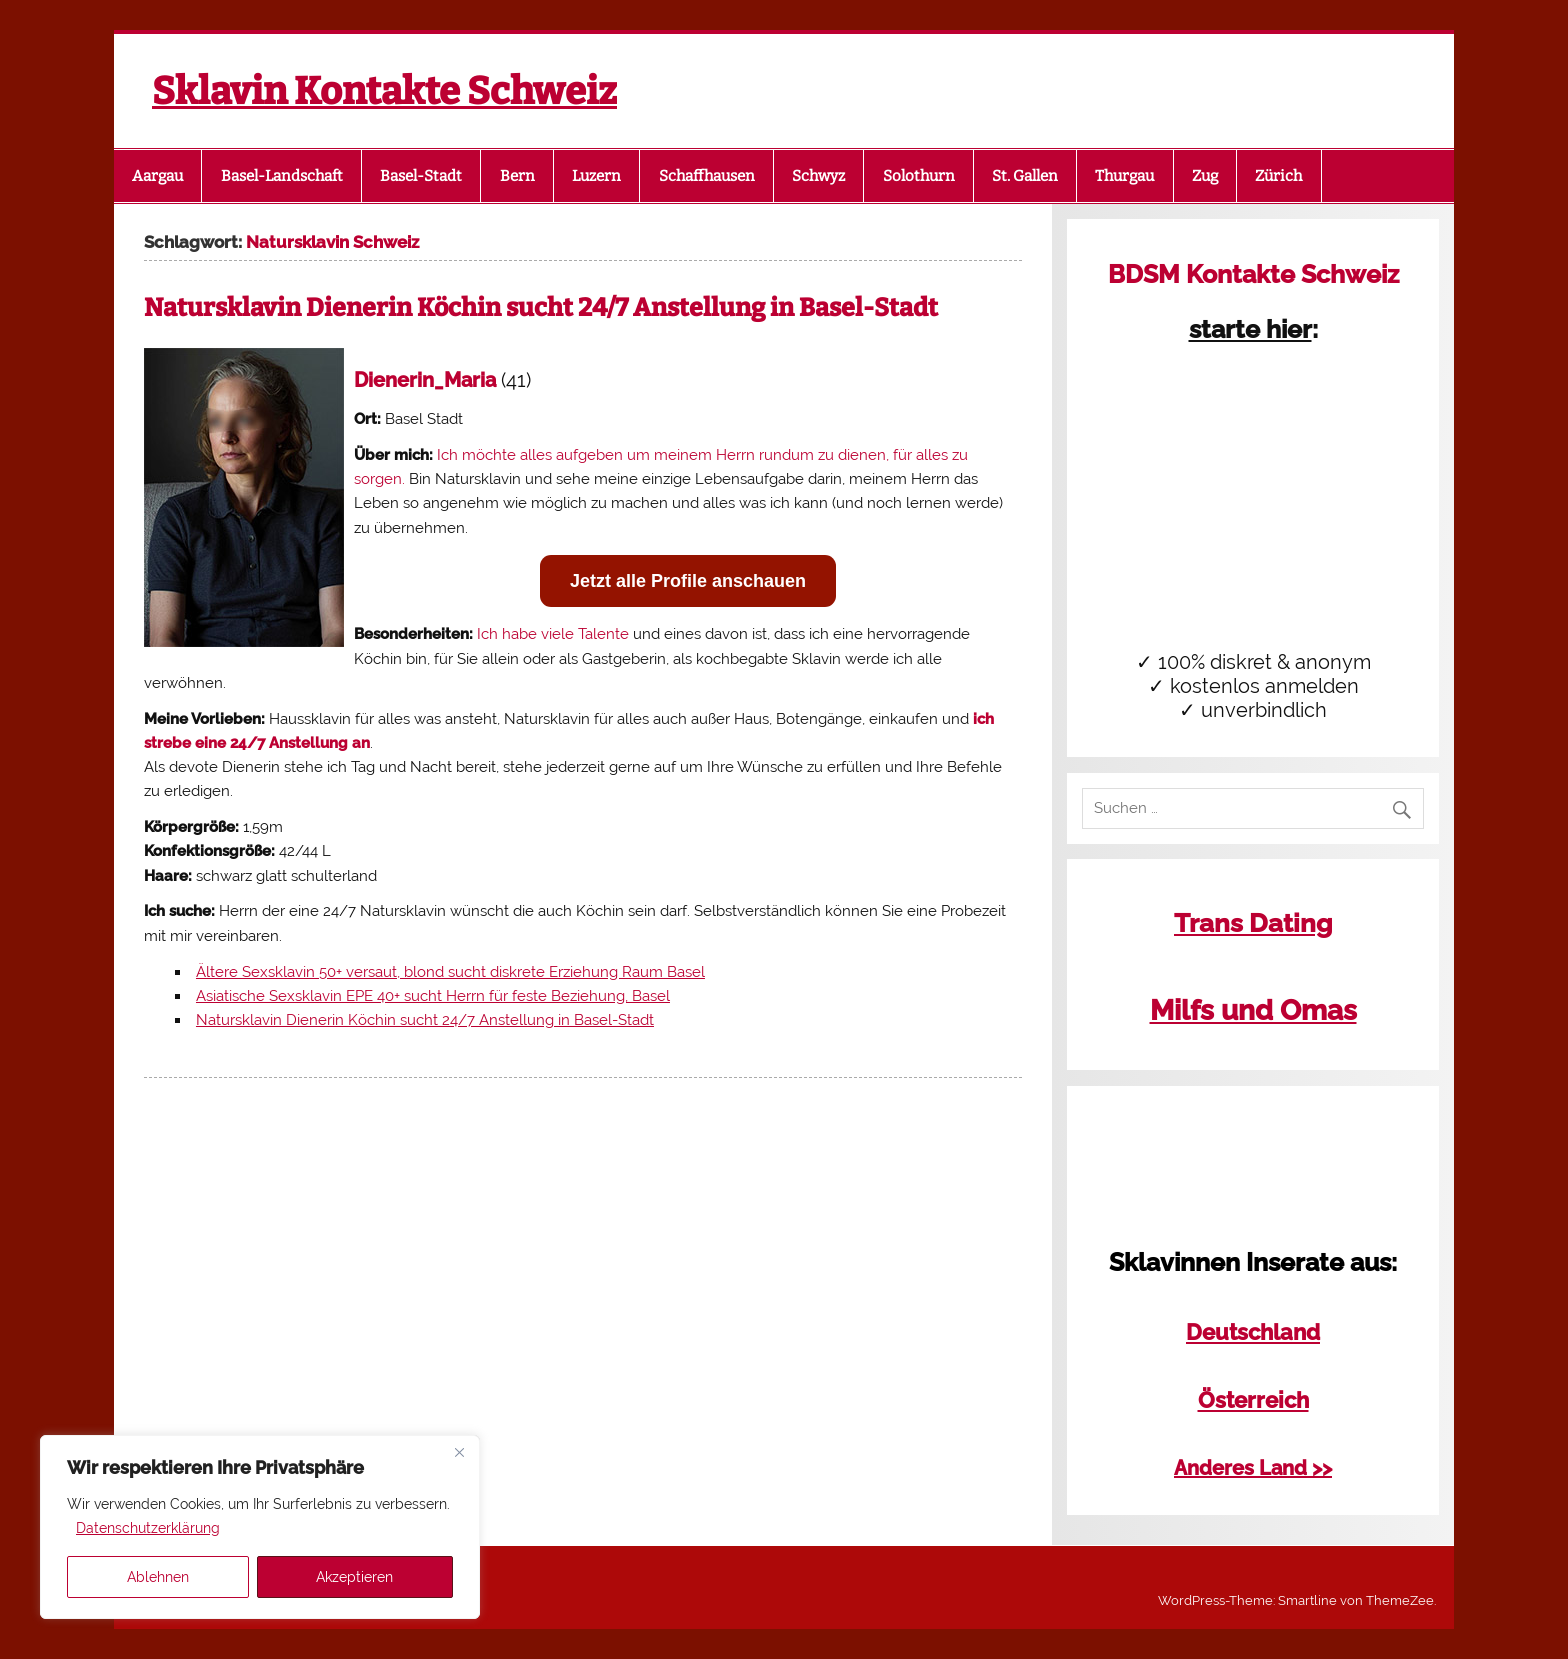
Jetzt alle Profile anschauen (688, 581)
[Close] (459, 1452)
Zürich (1278, 176)
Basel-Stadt (421, 176)
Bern (517, 176)
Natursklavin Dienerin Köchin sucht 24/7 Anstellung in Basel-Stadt (541, 308)
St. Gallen (1025, 176)
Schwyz (818, 176)
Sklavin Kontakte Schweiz (384, 91)
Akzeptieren (354, 1577)
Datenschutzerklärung (148, 1528)
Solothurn (919, 176)
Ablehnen (158, 1577)
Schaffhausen (707, 176)
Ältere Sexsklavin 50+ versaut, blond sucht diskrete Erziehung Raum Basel (450, 972)
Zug (1205, 176)
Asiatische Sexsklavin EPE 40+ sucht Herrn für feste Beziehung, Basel (433, 996)
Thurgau (1124, 176)
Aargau (157, 176)
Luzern (596, 176)
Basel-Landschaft (282, 176)
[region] (260, 1527)
